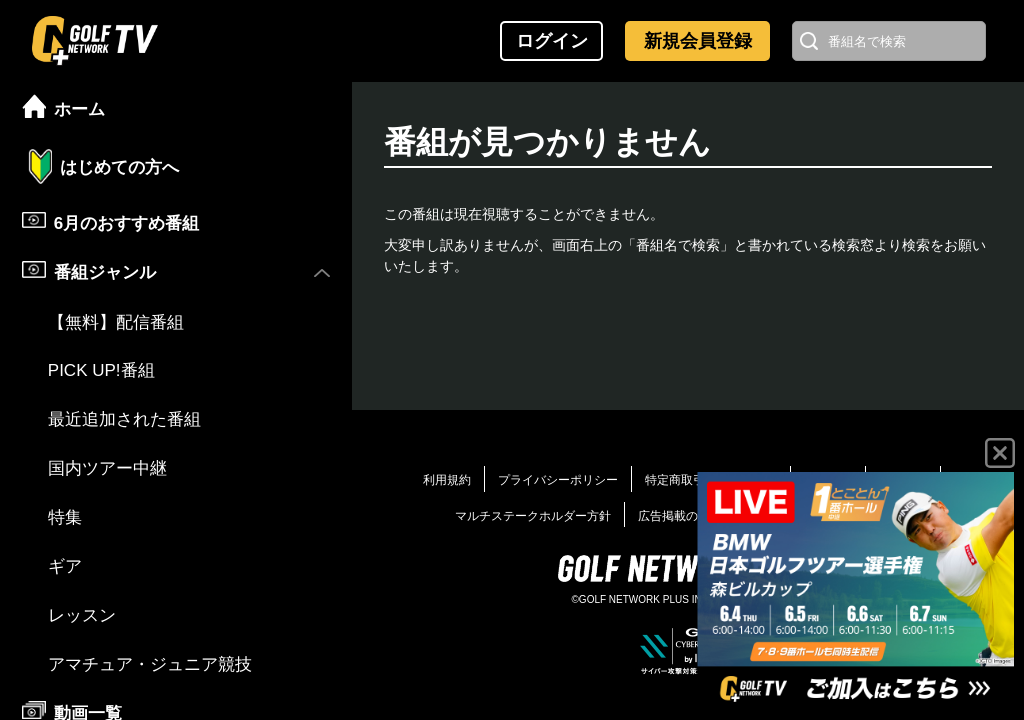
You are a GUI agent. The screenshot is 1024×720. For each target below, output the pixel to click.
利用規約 (447, 480)
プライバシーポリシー (558, 480)
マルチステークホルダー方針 (533, 516)
